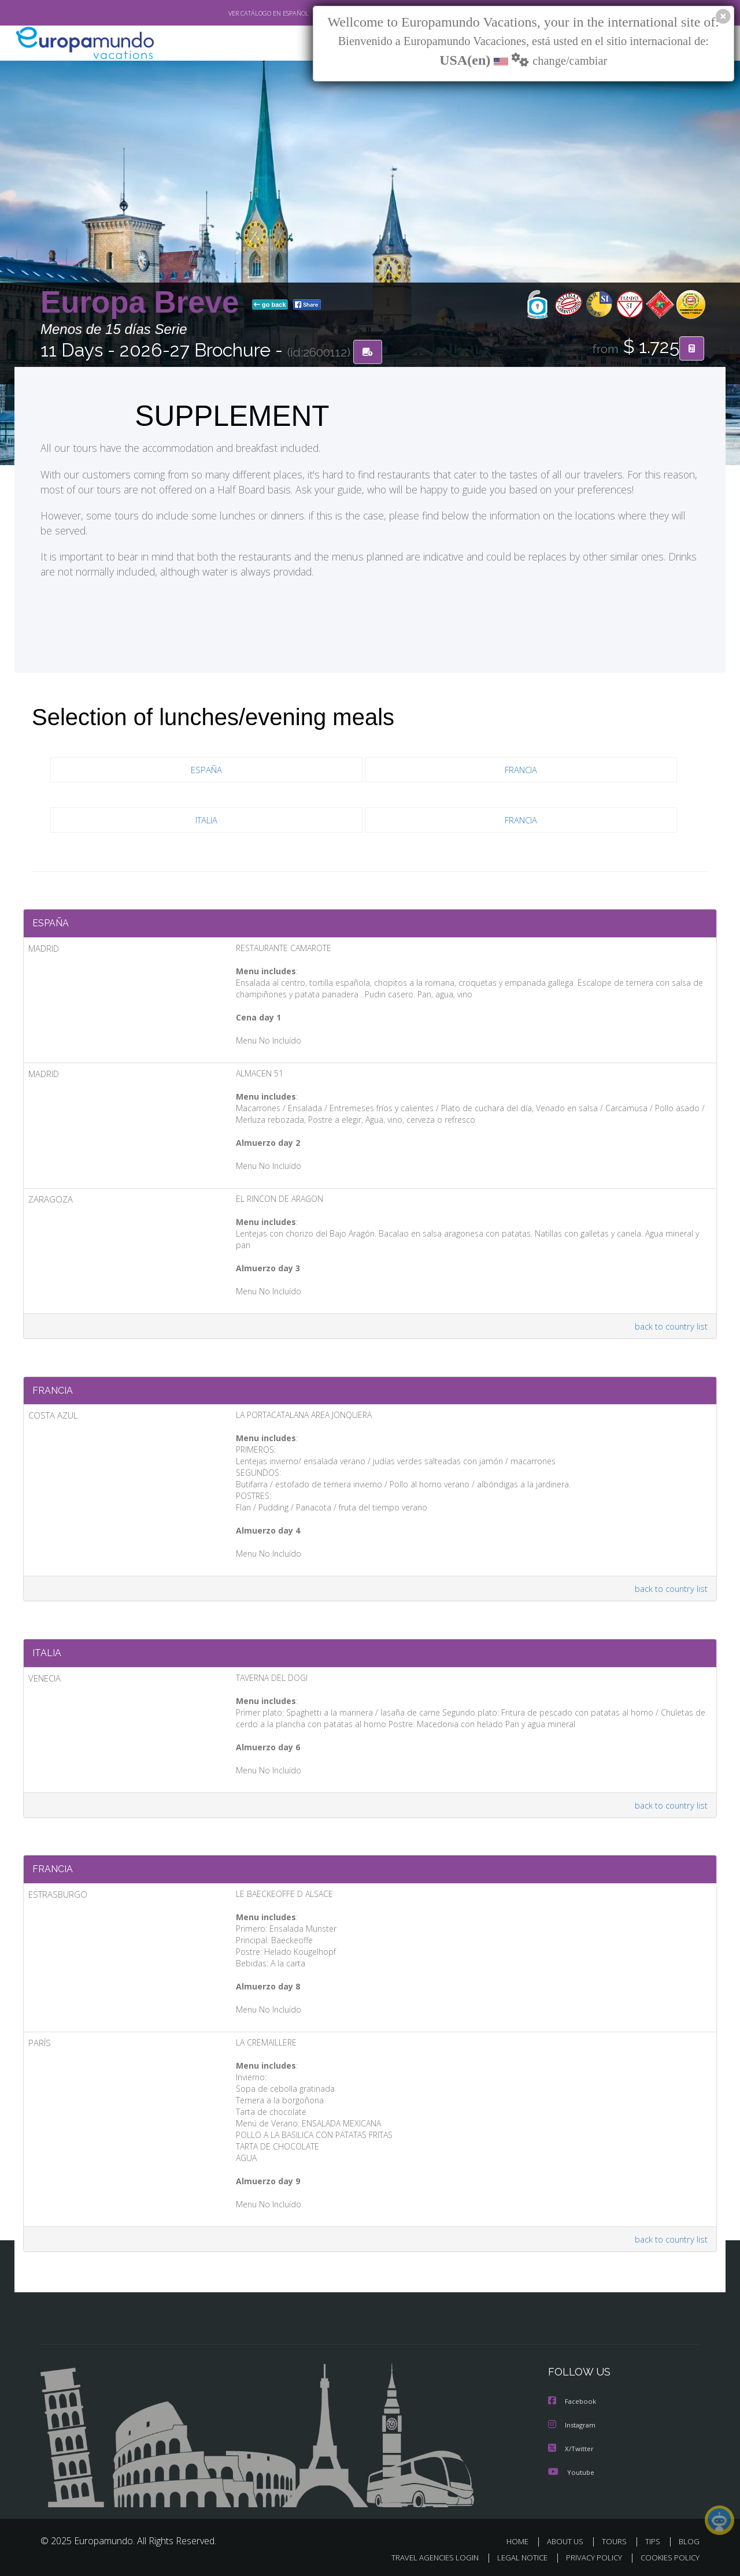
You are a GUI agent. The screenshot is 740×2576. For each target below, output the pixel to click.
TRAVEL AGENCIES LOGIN (424, 2556)
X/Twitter (571, 2448)
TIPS (654, 2540)
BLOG (689, 2540)
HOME (521, 2540)
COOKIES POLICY (667, 2556)
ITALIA (206, 820)
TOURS (617, 2540)
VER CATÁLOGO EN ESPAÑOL (242, 13)
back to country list (669, 1317)
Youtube (571, 2471)
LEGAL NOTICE (514, 2556)
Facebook (573, 2401)
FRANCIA (521, 770)
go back (270, 305)
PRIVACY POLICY (589, 2556)
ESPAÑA (206, 770)
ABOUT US (568, 2540)
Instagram (573, 2425)
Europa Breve (143, 302)
